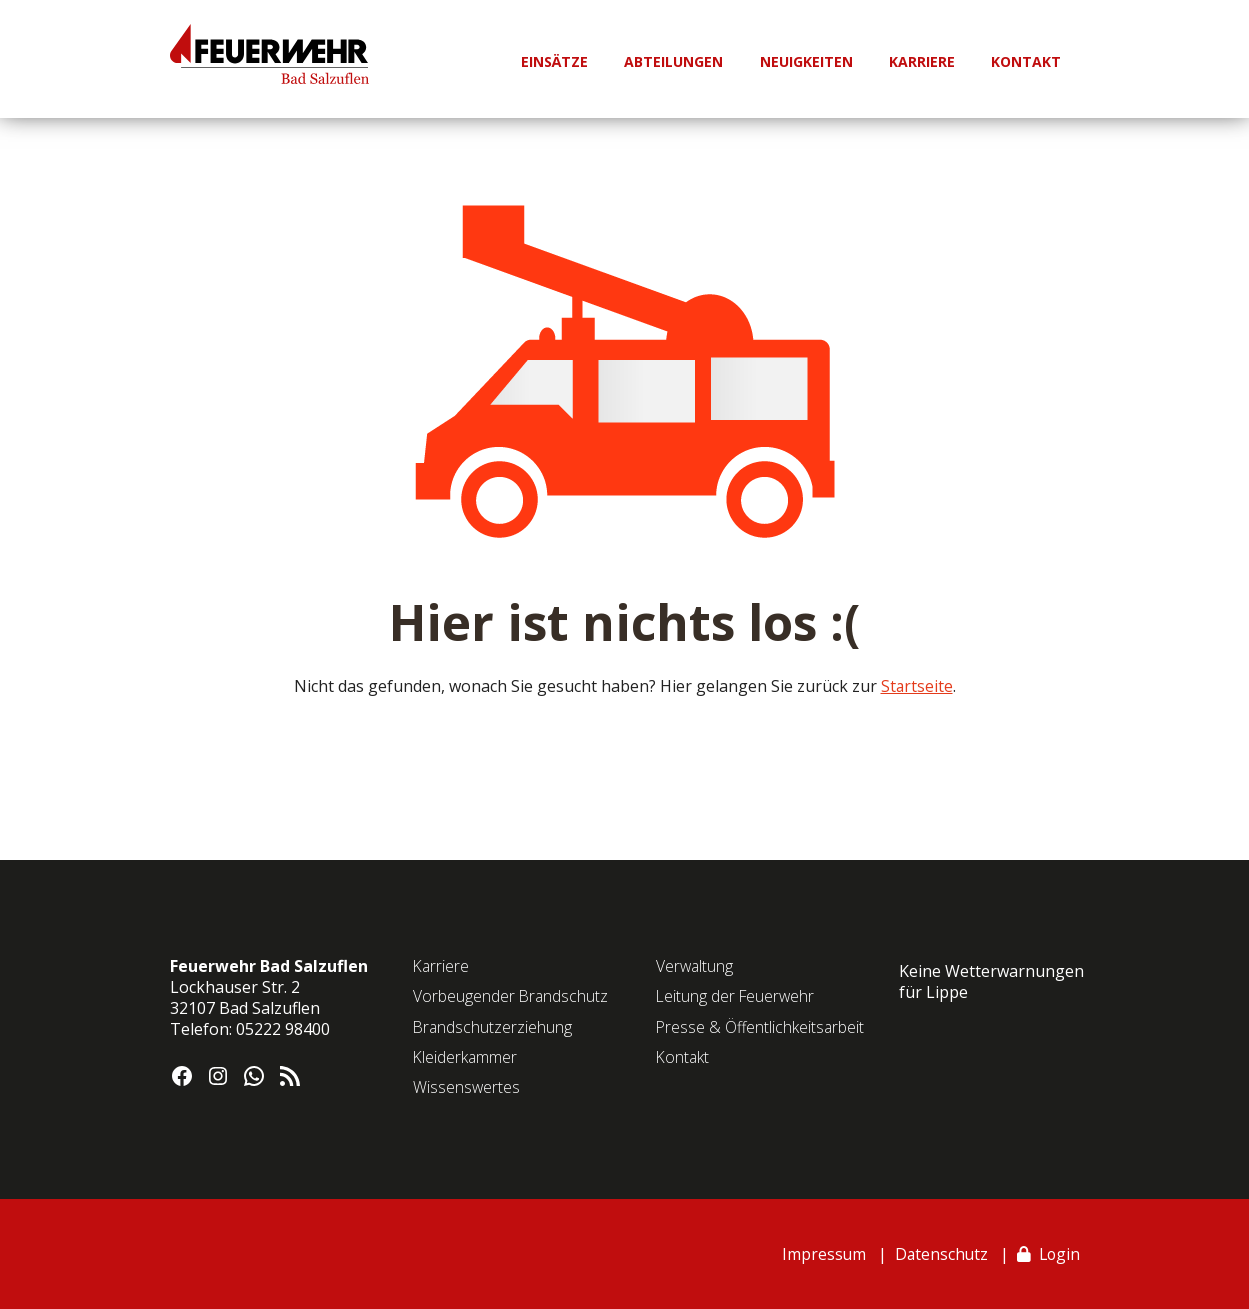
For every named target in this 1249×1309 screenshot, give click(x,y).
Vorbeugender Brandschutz (511, 996)
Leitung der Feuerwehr (737, 996)
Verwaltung (695, 966)
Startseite (916, 686)
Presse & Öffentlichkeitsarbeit (761, 1027)
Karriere (442, 966)
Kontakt (683, 1057)
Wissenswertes (467, 1087)
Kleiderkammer (466, 1057)
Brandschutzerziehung (493, 1027)
